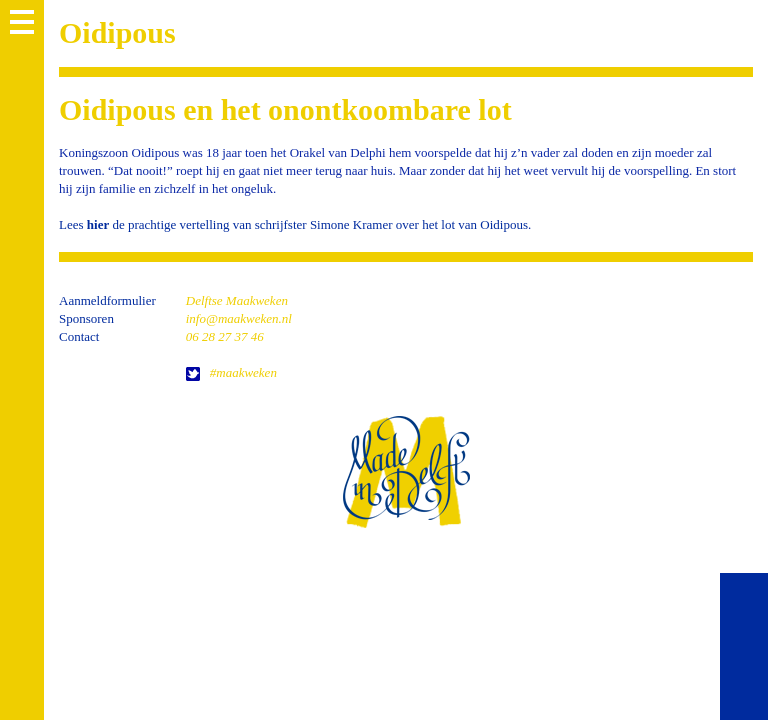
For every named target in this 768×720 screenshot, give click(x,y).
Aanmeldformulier (107, 300)
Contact (79, 336)
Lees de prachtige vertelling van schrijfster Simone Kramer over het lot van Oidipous (293, 224)
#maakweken (243, 372)
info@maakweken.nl (239, 318)
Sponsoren (86, 318)
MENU (22, 22)
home (406, 471)
